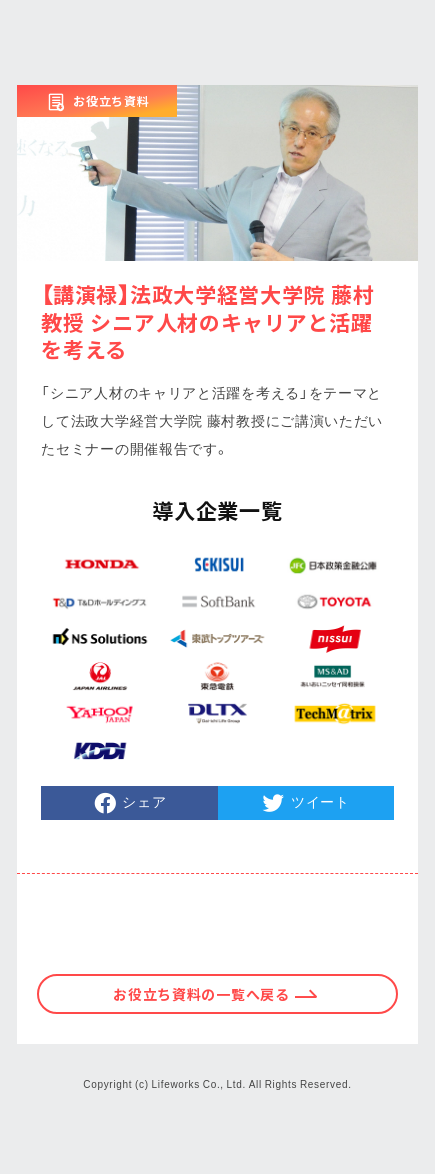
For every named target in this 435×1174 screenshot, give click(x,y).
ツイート (320, 801)
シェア (144, 801)
